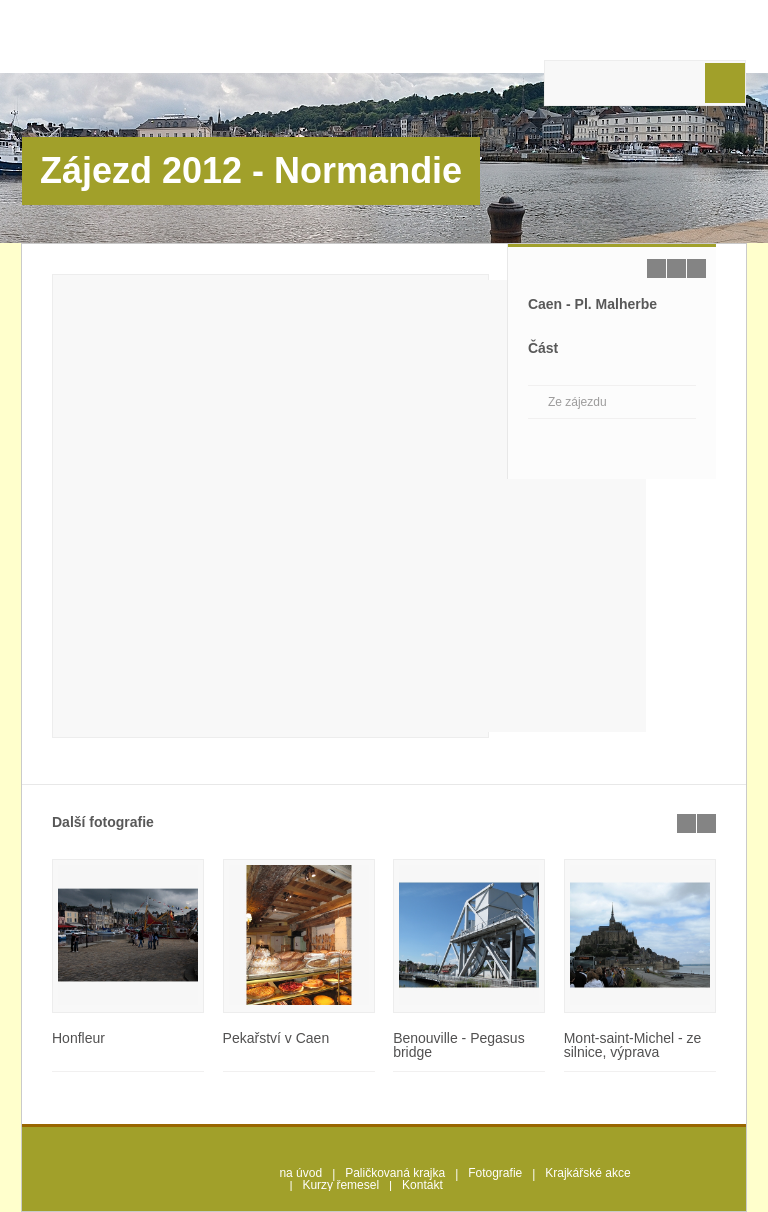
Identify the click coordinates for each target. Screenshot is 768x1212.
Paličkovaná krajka (395, 1173)
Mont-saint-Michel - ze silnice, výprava (633, 1045)
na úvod (300, 1173)
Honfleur (78, 1038)
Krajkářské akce (587, 1173)
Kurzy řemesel (340, 1185)
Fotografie (495, 1173)
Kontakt (422, 1185)
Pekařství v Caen (276, 1038)
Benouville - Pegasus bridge (459, 1045)
